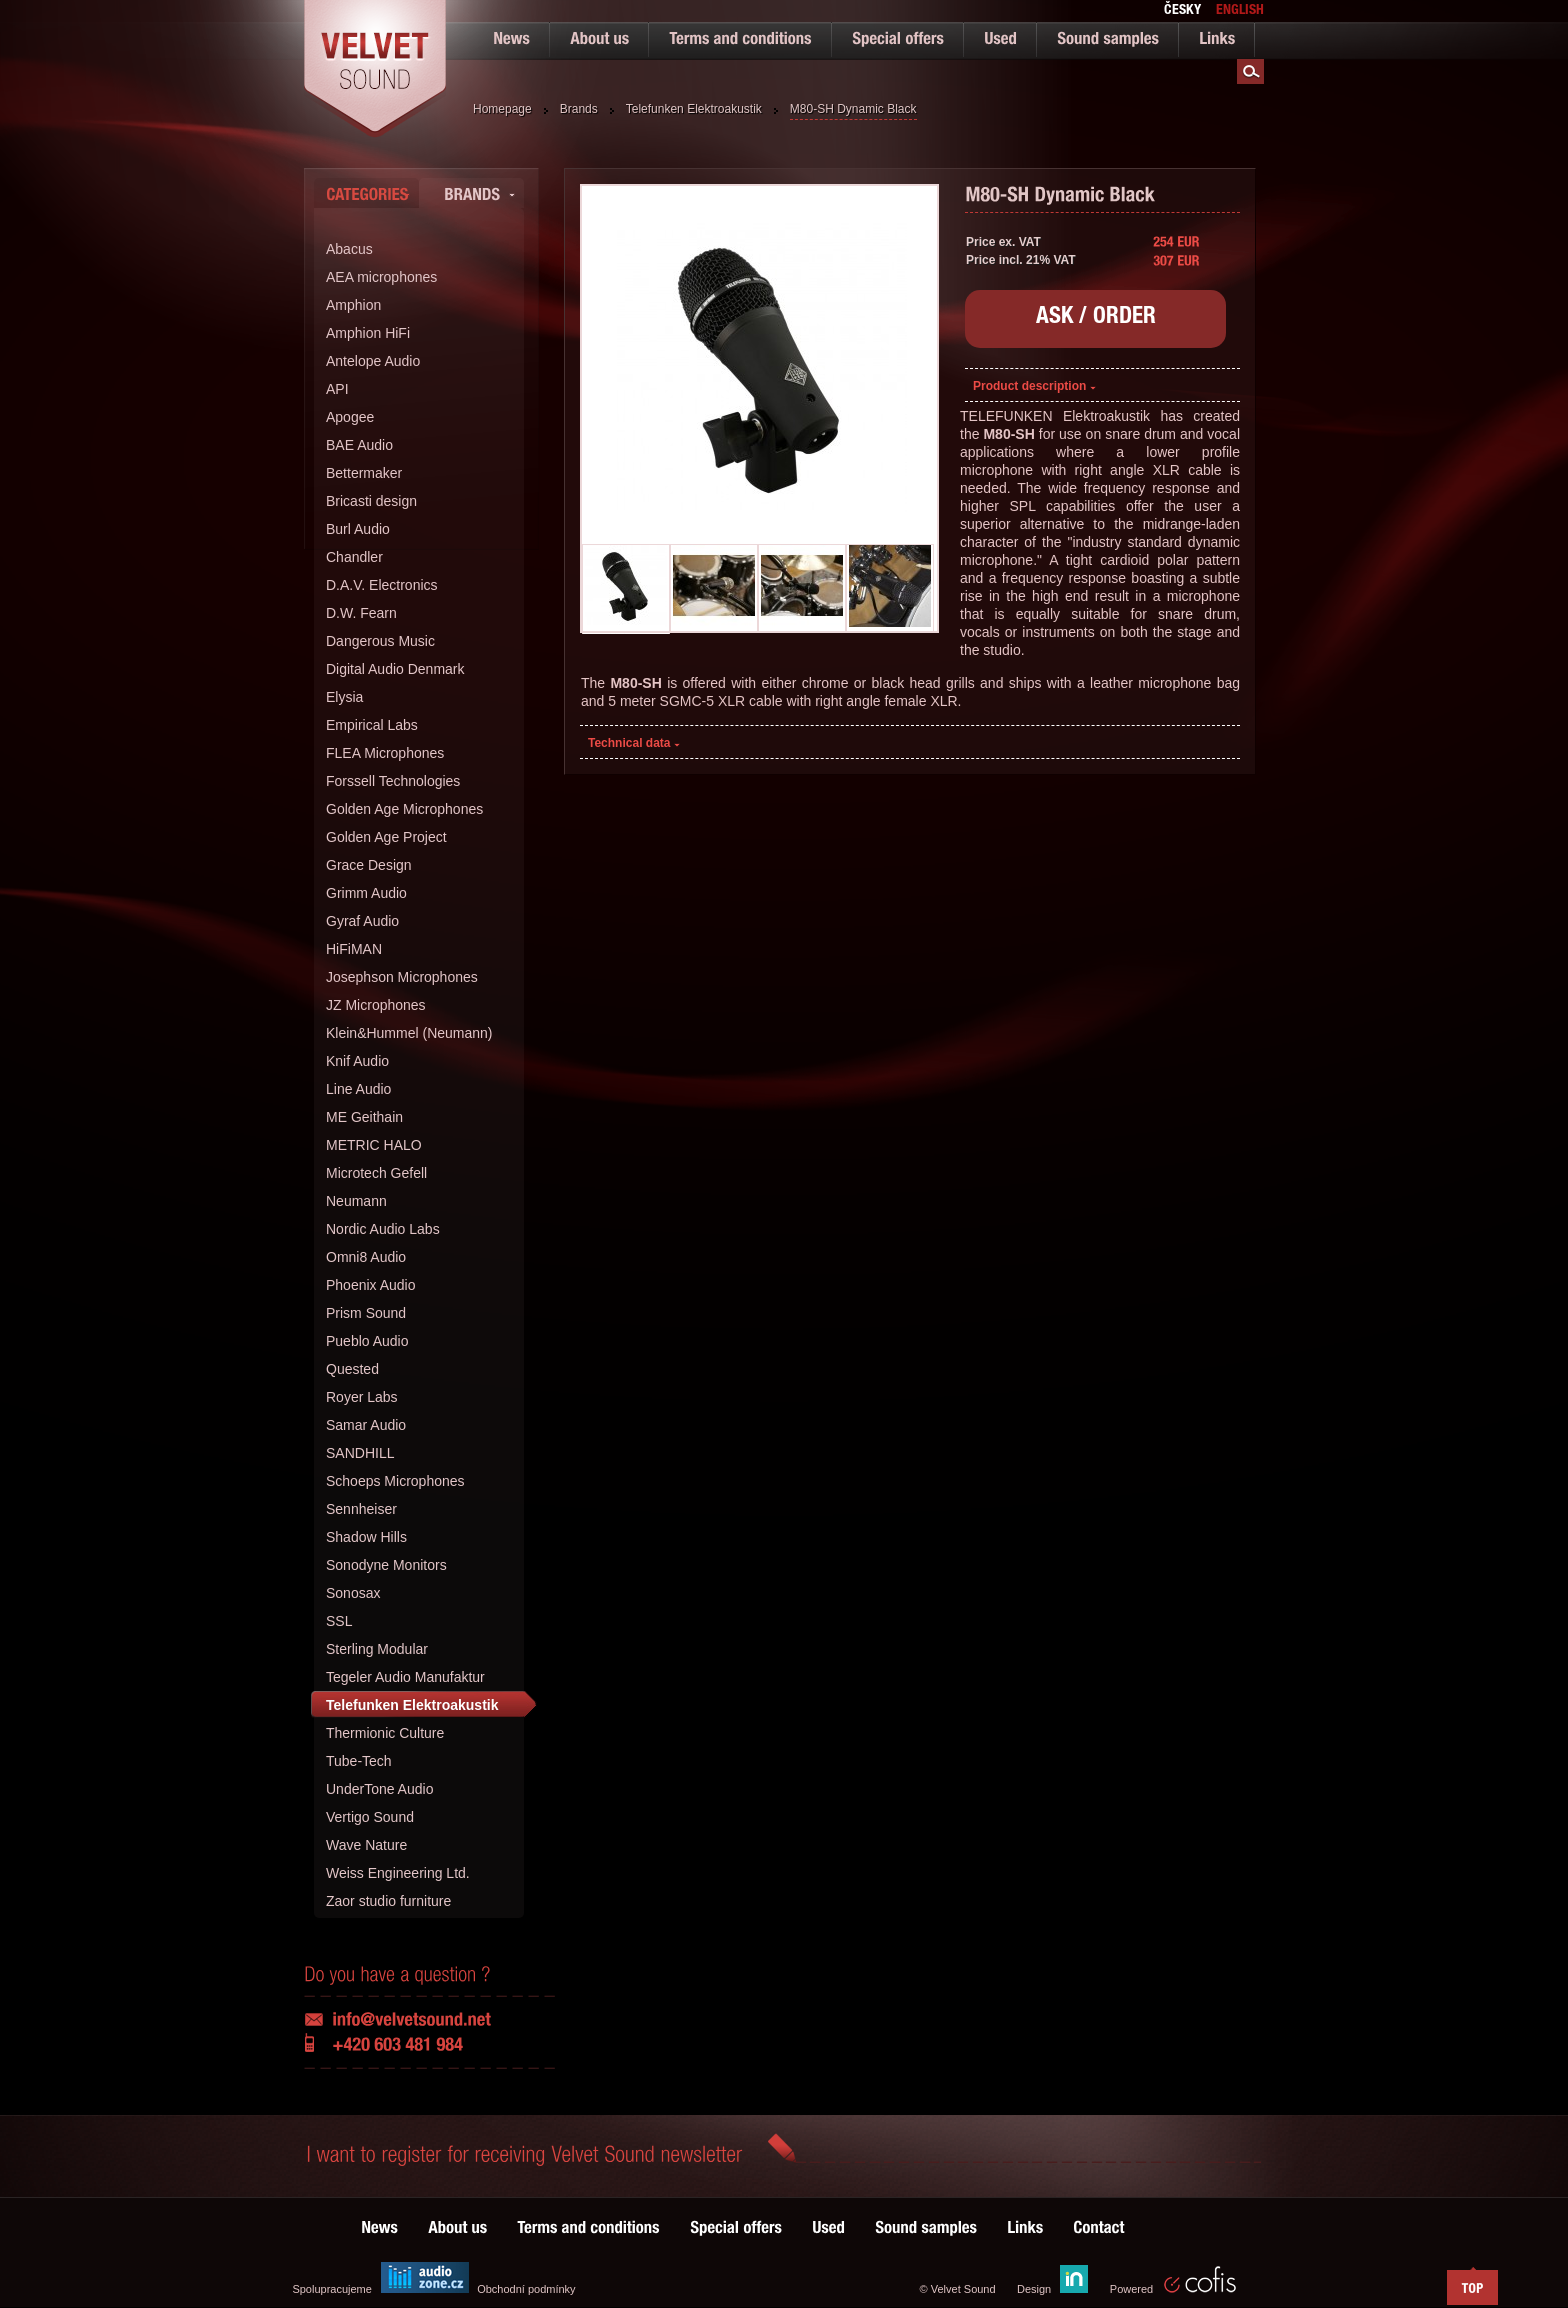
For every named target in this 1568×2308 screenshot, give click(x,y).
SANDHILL (360, 1453)
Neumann (356, 1201)
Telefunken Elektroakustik (694, 109)
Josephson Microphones (402, 977)
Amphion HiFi (368, 333)
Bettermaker (364, 473)
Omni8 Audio (366, 1257)
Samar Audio (366, 1425)
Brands (579, 109)
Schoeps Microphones (395, 1481)
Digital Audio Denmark (395, 669)
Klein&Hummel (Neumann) (409, 1033)
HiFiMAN (354, 949)
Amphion (353, 305)
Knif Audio (357, 1061)
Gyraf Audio (362, 921)
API (337, 389)
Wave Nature (366, 1845)
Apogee (350, 417)
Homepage (502, 109)
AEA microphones (381, 277)
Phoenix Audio (371, 1285)
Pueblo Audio (367, 1341)
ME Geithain (364, 1117)
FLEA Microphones (385, 753)
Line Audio (358, 1089)
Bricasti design (371, 501)
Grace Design (369, 865)
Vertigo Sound (370, 1817)
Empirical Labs (372, 725)
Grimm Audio (366, 893)
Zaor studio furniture (388, 1901)
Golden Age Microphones (404, 809)
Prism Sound (366, 1313)
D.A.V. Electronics (382, 585)
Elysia (344, 697)
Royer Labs (362, 1397)
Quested (352, 1369)
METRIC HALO (374, 1145)
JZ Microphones (376, 1005)
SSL (339, 1621)
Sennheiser (361, 1509)
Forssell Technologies (393, 781)
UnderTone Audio (379, 1789)
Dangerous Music (380, 641)
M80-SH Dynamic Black (853, 109)
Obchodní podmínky (526, 2289)
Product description (1034, 386)
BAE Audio (359, 445)
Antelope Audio (373, 361)
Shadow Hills (366, 1537)
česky (1182, 11)
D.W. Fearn (361, 613)
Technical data (634, 743)
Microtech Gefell (376, 1173)
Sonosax (353, 1593)
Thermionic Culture (385, 1733)
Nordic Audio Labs (383, 1229)
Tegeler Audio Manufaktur (405, 1677)
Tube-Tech (359, 1761)
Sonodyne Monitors (386, 1565)
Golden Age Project (386, 837)
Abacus (349, 249)
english (1240, 11)
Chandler (354, 557)
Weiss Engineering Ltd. (398, 1873)
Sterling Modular (377, 1649)
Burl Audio (358, 529)
